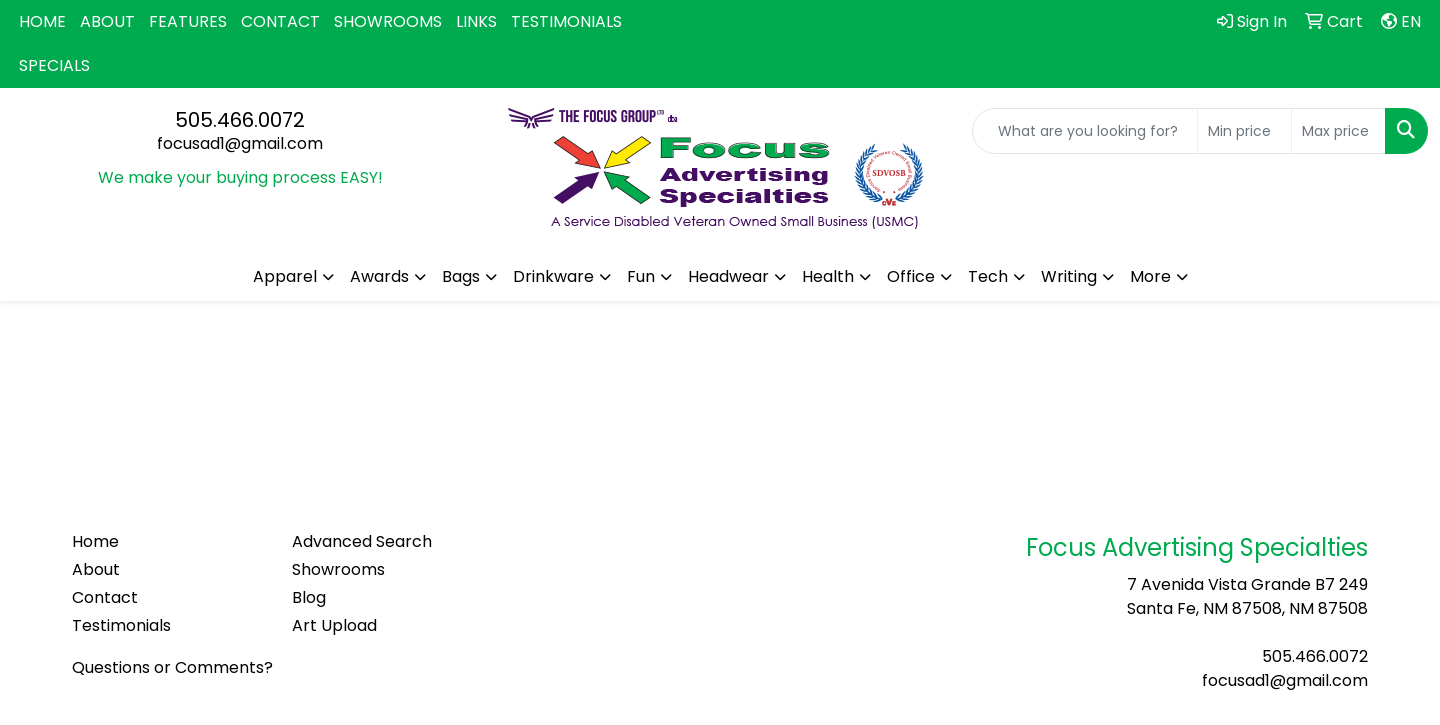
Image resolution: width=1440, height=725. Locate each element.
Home (95, 541)
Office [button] (911, 276)
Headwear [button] (728, 276)
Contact (105, 597)
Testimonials (121, 625)
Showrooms (338, 569)
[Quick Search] (1085, 131)
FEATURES (188, 21)
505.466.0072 (240, 120)
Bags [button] (461, 276)
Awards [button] (379, 276)
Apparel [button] (285, 276)
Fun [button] (641, 276)
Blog (309, 597)
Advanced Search (362, 541)
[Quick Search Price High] (1338, 131)
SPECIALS (54, 65)
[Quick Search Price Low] (1244, 131)
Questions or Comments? (172, 667)
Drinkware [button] (553, 276)
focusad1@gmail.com (240, 143)
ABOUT (107, 21)
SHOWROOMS (388, 21)
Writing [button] (1069, 276)
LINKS (476, 21)
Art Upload (334, 625)
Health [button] (828, 276)
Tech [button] (988, 276)
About (96, 569)
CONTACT (280, 21)
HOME (42, 21)
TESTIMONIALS (566, 21)
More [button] (1150, 276)
